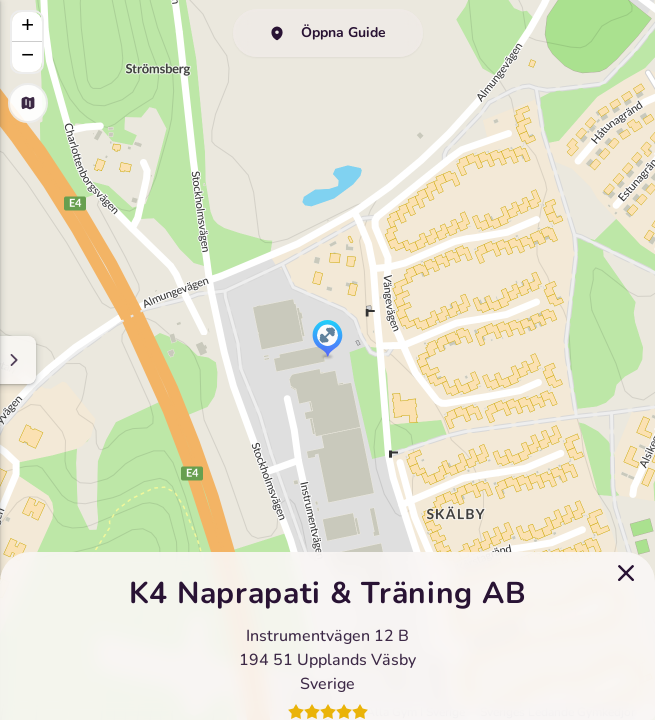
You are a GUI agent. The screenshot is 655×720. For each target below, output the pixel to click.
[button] (327, 340)
